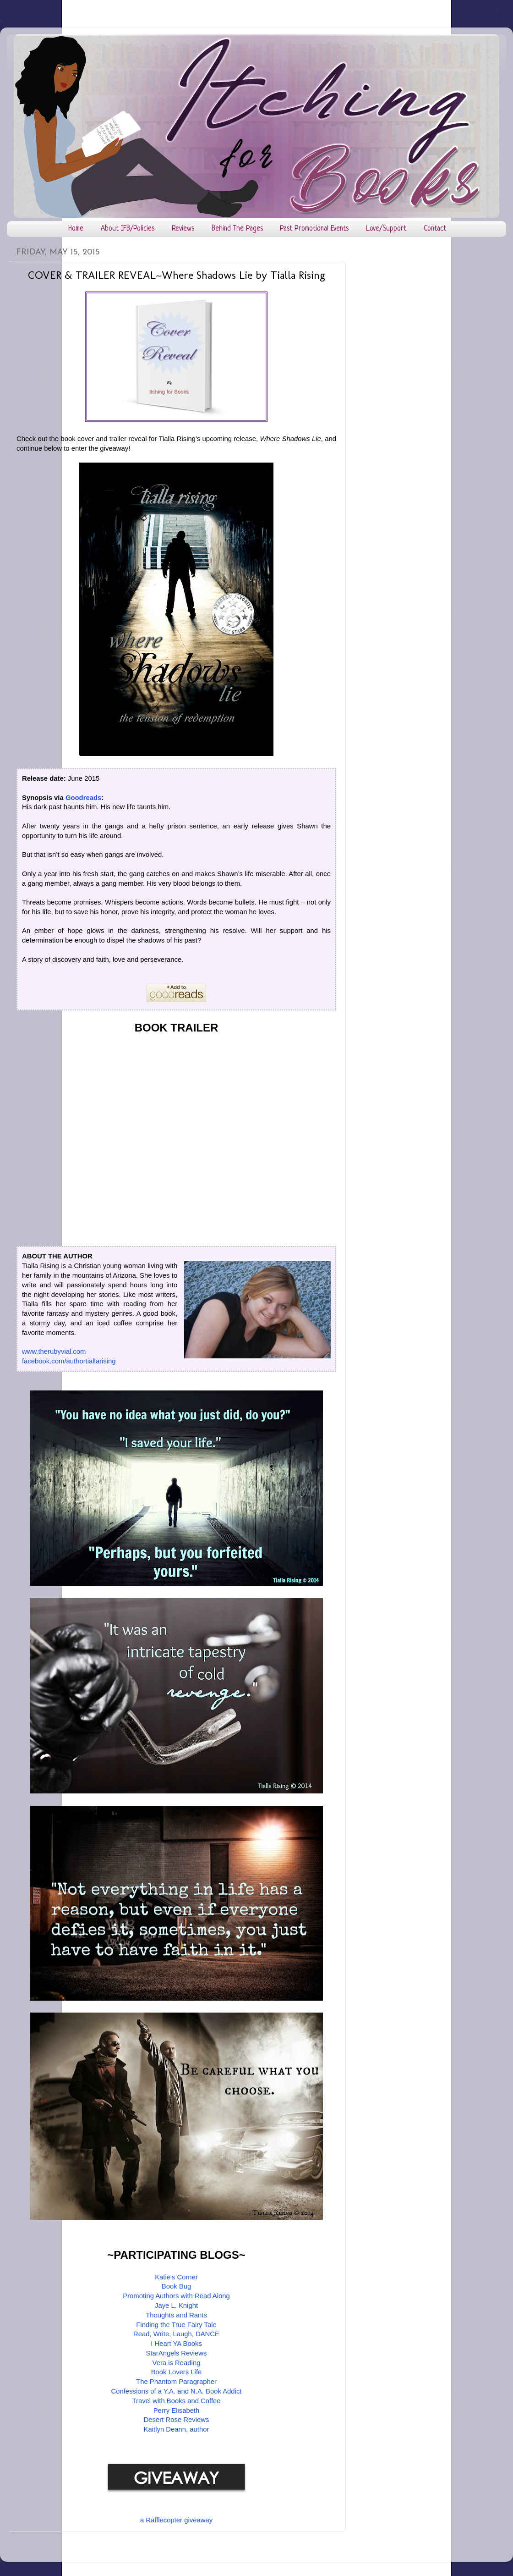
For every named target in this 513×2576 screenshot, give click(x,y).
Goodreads (83, 797)
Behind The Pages (237, 229)
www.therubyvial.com (54, 1351)
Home (75, 229)
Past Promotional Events (314, 229)
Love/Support (386, 229)
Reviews (183, 229)
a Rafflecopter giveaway (176, 2520)
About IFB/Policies (127, 229)
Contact (435, 229)
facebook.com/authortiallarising (69, 1361)
